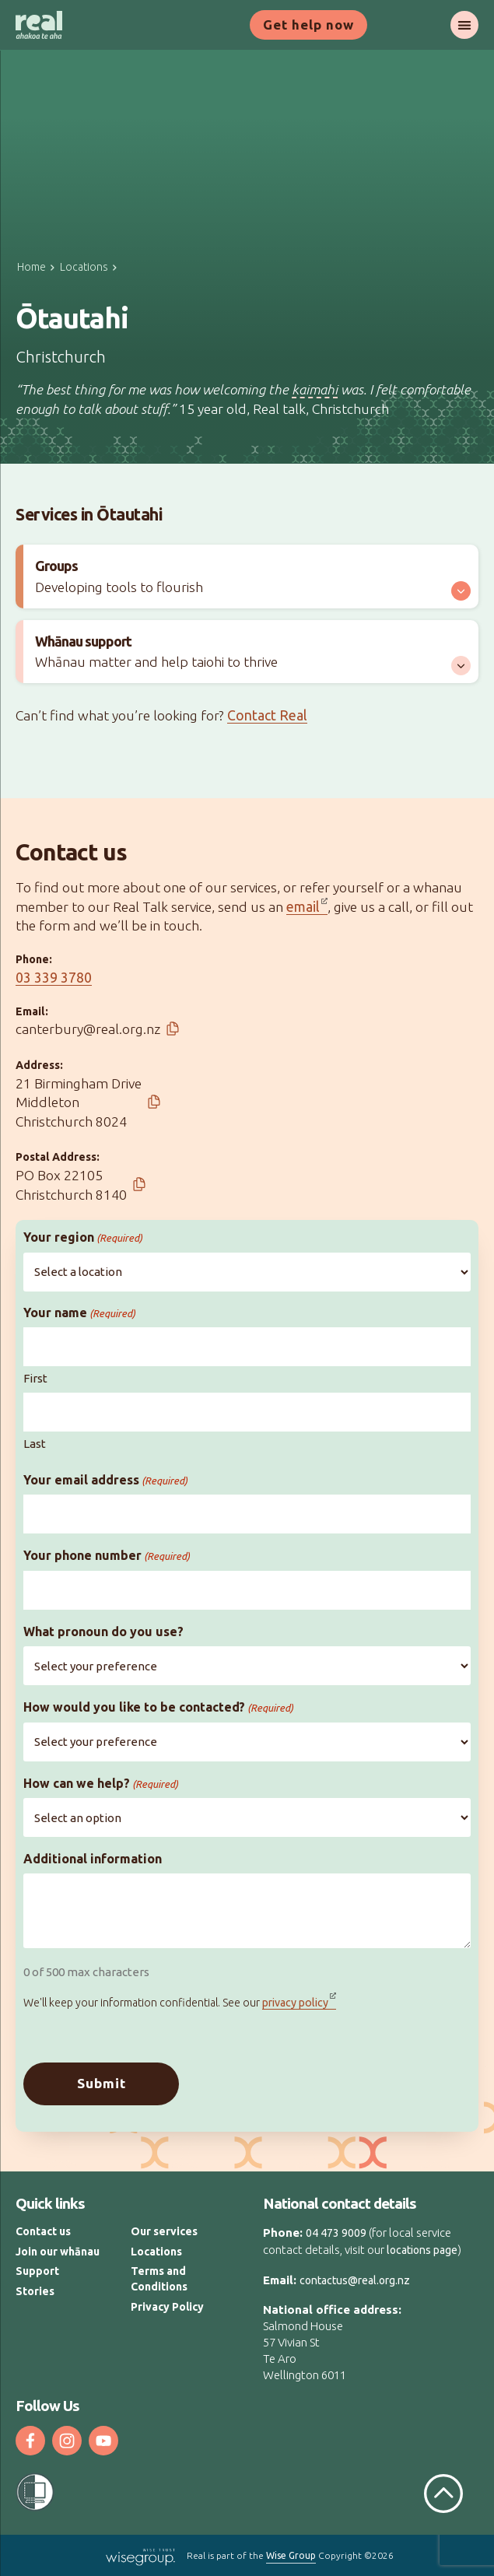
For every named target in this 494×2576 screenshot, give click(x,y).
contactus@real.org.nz (355, 2280)
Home (31, 267)
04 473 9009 (336, 2233)
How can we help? (100, 1783)
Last (34, 1443)
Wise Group (291, 2556)
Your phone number (106, 1555)
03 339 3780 (54, 977)
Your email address (105, 1480)
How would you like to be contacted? (158, 1707)
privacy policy (295, 2002)
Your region (82, 1237)
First (35, 1378)
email (303, 906)
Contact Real (267, 715)
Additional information (92, 1859)
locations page (422, 2250)
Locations (84, 267)
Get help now (308, 24)
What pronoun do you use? (103, 1631)
